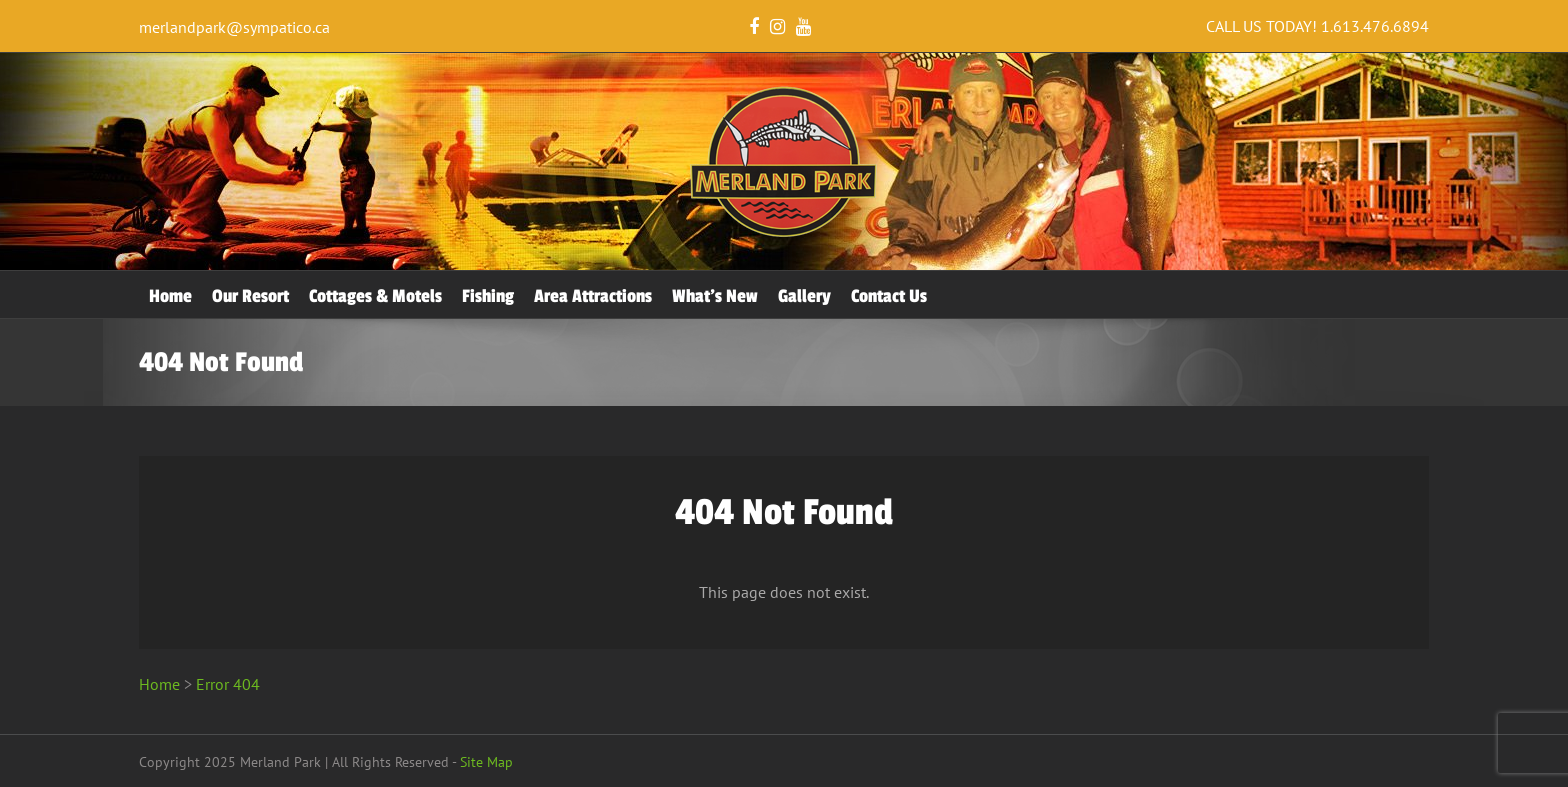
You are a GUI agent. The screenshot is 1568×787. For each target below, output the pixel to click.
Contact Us (889, 296)
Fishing (488, 296)
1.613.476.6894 (1375, 26)
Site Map (486, 762)
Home (170, 296)
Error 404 (228, 684)
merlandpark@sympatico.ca (234, 27)
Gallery (804, 296)
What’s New (715, 296)
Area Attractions (593, 296)
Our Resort (250, 296)
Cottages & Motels (375, 296)
